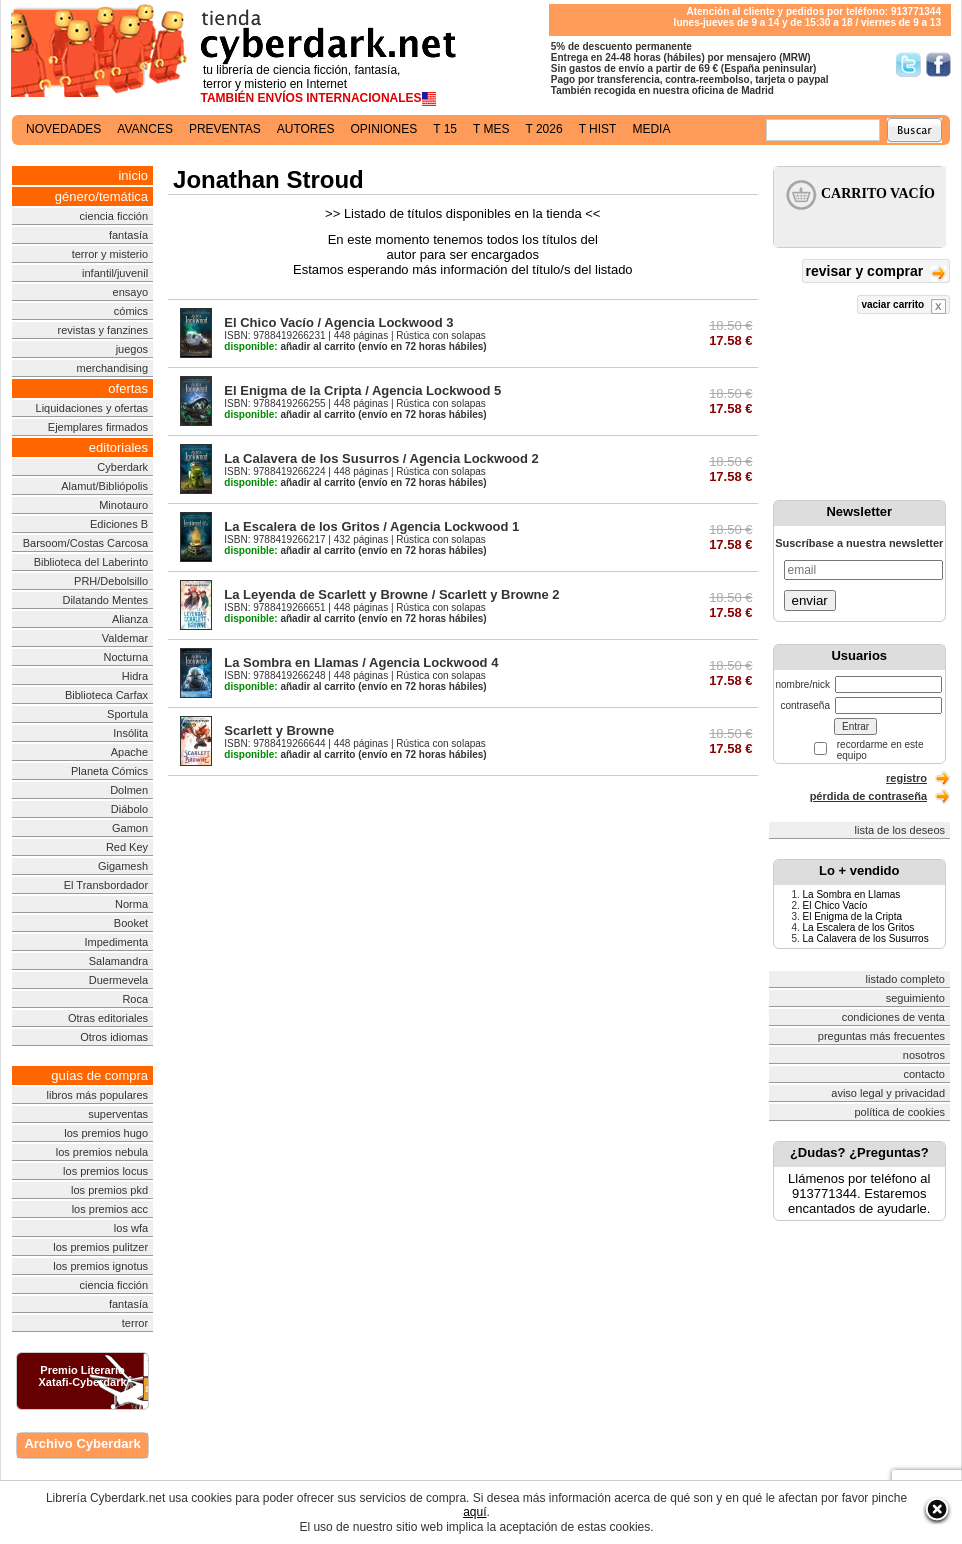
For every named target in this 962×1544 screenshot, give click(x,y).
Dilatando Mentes (105, 600)
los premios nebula (102, 1152)
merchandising (113, 368)
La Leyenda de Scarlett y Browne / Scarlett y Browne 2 (391, 594)
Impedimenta (116, 942)
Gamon (130, 828)
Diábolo (129, 809)
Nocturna (125, 657)
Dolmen (129, 790)
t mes (491, 129)
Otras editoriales (108, 1018)
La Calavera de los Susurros (866, 938)
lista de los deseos (900, 830)
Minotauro (123, 505)
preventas (225, 129)
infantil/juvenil (115, 273)
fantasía (128, 235)
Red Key (127, 847)
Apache (129, 752)
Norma (131, 904)
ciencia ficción (114, 216)
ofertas (128, 388)
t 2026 (543, 129)
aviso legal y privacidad (888, 1093)
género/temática (101, 196)
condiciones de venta (893, 1017)
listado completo (906, 979)
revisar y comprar (876, 272)
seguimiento (915, 998)
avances (145, 129)
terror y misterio (110, 254)
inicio (133, 175)
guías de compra (99, 1075)
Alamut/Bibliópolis (104, 486)
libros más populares (98, 1095)
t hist (598, 129)
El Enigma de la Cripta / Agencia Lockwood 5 (362, 390)
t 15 (445, 129)
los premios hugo (106, 1133)
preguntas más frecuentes (881, 1036)
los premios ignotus (100, 1266)
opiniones (384, 129)
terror (135, 1323)
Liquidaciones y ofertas (92, 408)
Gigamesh (123, 866)
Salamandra (118, 961)
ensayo (130, 292)
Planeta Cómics (109, 771)
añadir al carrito (289, 346)
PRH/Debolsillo (111, 581)
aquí (474, 1512)
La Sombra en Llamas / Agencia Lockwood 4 (361, 662)
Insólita (130, 733)
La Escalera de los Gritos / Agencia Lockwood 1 (371, 526)
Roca (135, 999)
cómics (131, 311)
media (651, 129)
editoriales (118, 447)
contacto (924, 1074)
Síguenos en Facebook (938, 64)
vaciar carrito (903, 306)
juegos (132, 349)
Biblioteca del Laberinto (91, 562)
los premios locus (105, 1171)
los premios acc (110, 1209)
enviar (810, 600)
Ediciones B (119, 524)
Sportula (127, 714)
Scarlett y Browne (279, 730)
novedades (63, 129)
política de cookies (900, 1112)
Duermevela (118, 980)
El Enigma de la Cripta (853, 916)
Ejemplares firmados (98, 427)
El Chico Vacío (835, 905)
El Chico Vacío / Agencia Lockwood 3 (338, 322)
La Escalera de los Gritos (859, 927)
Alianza (130, 619)
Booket (131, 923)
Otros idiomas (114, 1037)
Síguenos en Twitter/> (908, 64)
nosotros (924, 1055)
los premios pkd (109, 1190)
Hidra (135, 676)
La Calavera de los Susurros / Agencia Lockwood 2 (381, 458)
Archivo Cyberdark (82, 1443)
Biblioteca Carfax (106, 695)
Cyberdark (122, 467)
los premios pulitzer (100, 1247)
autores (306, 129)
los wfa (131, 1228)
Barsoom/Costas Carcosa (85, 543)
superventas (118, 1114)
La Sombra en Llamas (852, 894)
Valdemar (125, 638)
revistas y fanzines (103, 330)
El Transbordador (106, 885)
